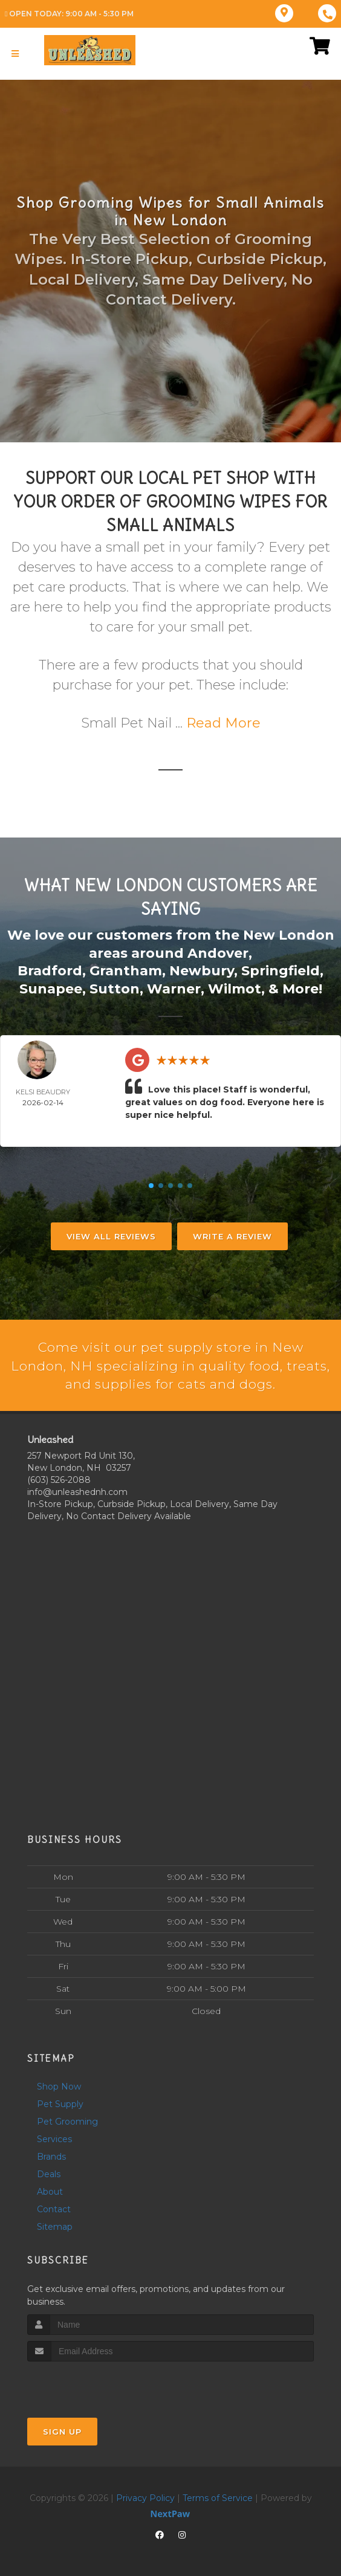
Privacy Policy (145, 2496)
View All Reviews (111, 1234)
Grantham (125, 969)
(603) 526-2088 (59, 1479)
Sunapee (50, 987)
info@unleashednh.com (77, 1491)
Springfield (280, 969)
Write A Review (232, 1234)
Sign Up (62, 2430)
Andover (217, 952)
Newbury (201, 969)
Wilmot (234, 987)
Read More (223, 723)
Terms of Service (218, 2496)
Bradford (50, 969)
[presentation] (91, 2383)
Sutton (114, 987)
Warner (174, 987)
